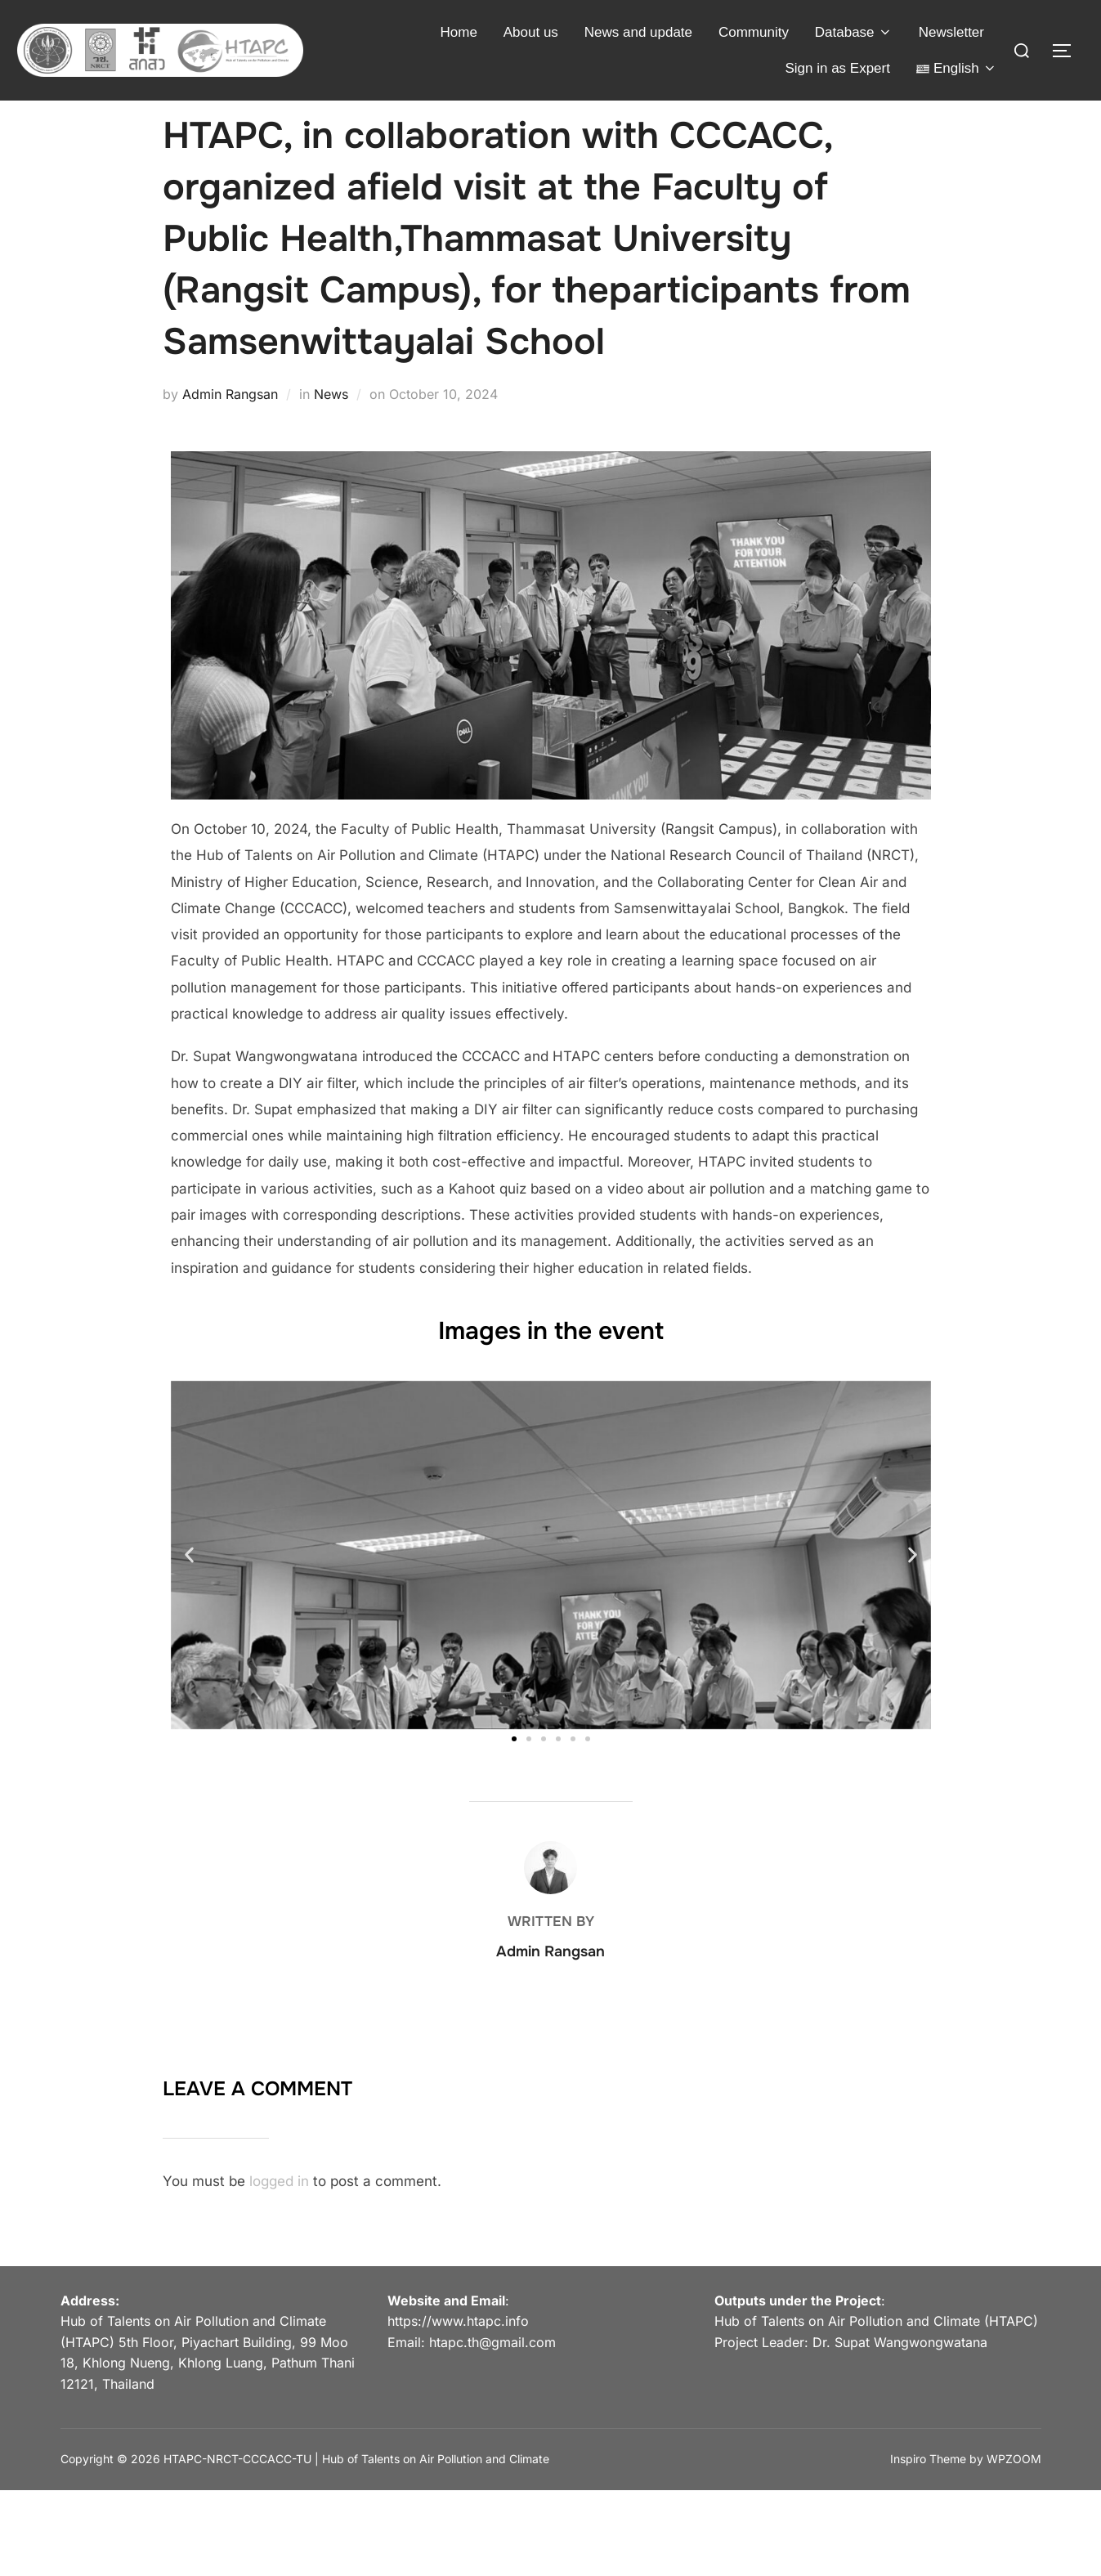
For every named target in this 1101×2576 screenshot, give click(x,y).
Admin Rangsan (230, 423)
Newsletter (951, 32)
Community (753, 32)
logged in (279, 2210)
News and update (638, 32)
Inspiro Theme (928, 2488)
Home (459, 32)
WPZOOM (1014, 2488)
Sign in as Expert (837, 68)
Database (854, 32)
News (331, 423)
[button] (189, 1584)
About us (531, 32)
